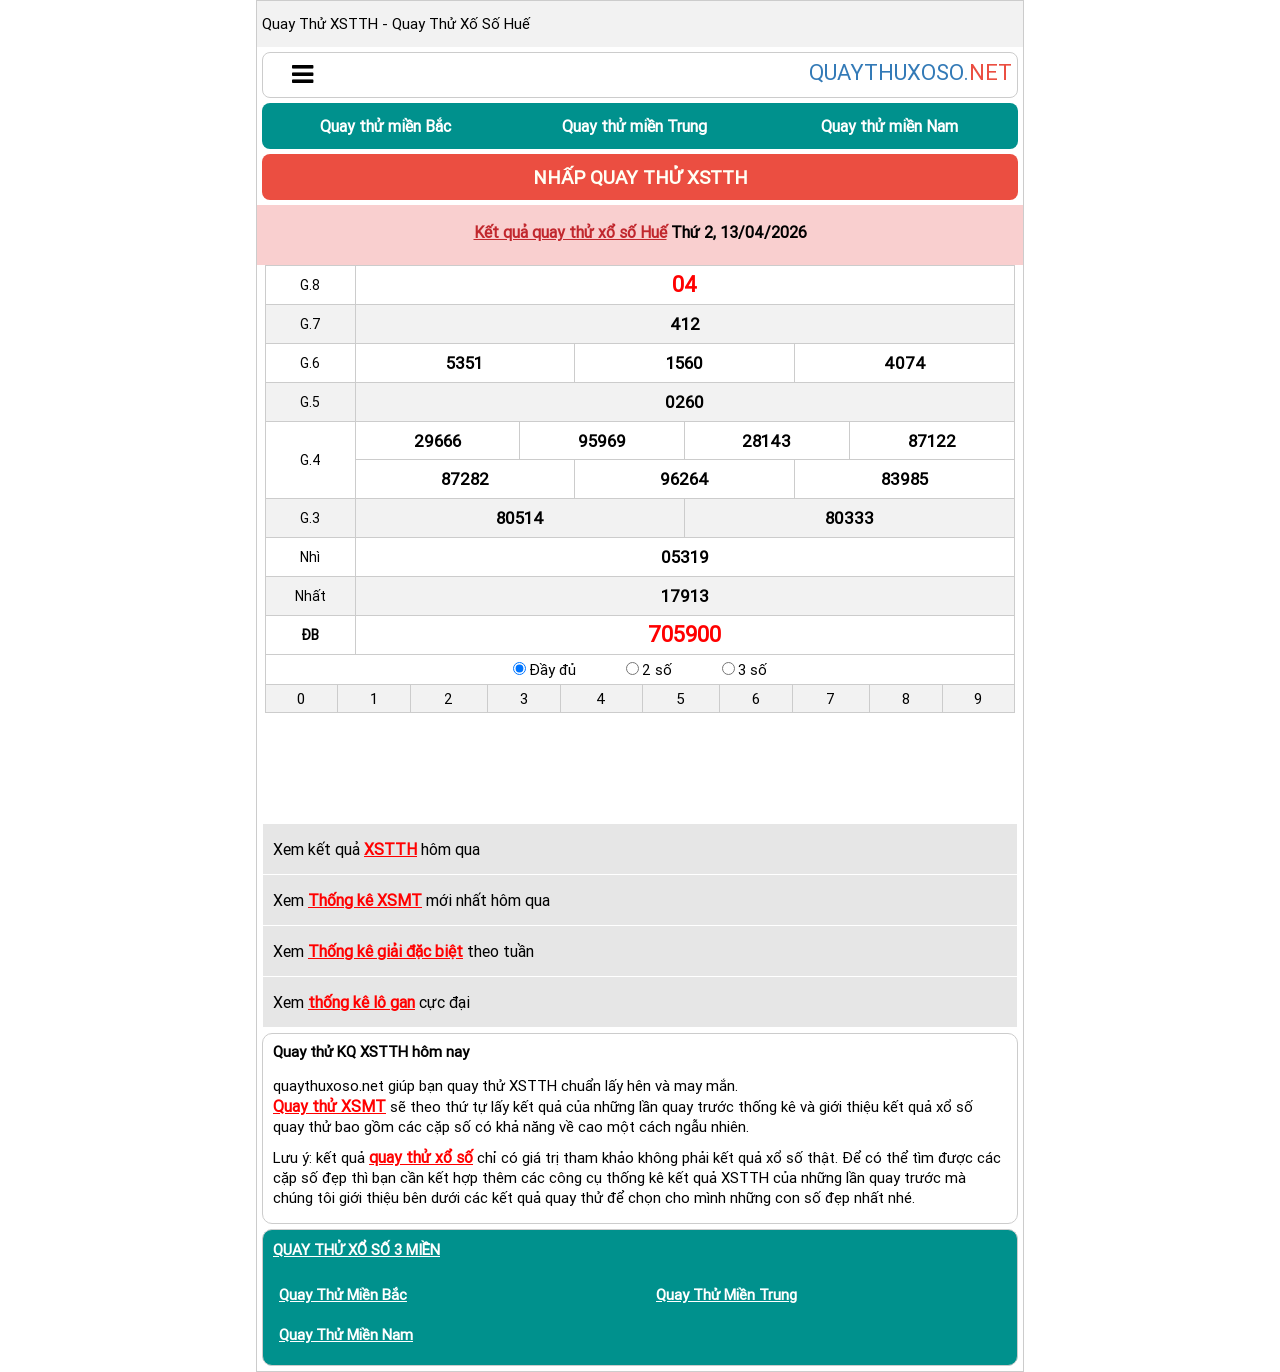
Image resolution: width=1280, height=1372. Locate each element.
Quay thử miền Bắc (385, 126)
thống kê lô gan (361, 1002)
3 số (752, 669)
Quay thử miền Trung (634, 126)
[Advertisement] (640, 768)
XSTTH (390, 849)
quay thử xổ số (421, 1157)
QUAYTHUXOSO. (910, 73)
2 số (657, 669)
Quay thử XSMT (329, 1106)
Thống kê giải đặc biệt (385, 951)
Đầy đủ (552, 669)
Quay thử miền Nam (889, 126)
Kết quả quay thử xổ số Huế (570, 232)
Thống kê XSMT (365, 900)
